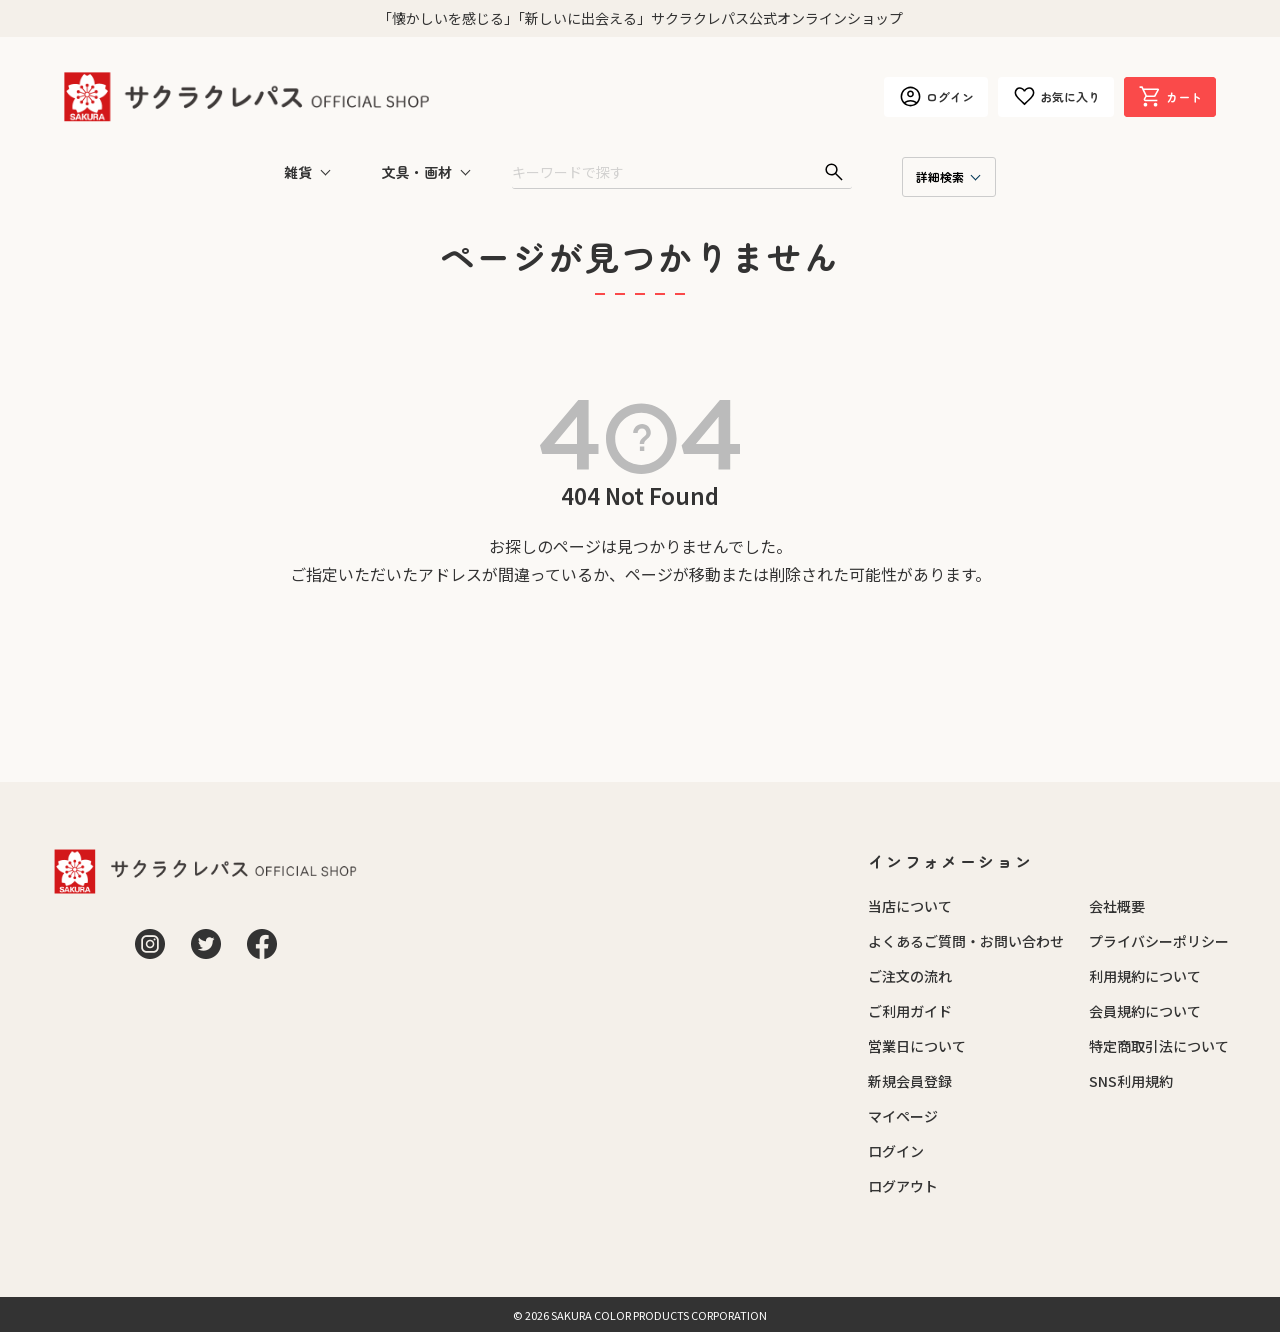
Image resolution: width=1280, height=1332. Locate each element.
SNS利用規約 (1131, 1081)
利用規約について (1145, 976)
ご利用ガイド (910, 1011)
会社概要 (1117, 906)
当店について (910, 906)
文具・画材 (417, 172)
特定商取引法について (1159, 1046)
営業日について (917, 1046)
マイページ (903, 1116)
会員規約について (1145, 1011)
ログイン (896, 1151)
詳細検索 (940, 176)
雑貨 (298, 172)
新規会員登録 (910, 1081)
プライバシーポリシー (1159, 941)
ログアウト (903, 1186)
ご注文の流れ (910, 976)
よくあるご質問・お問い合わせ (966, 941)
